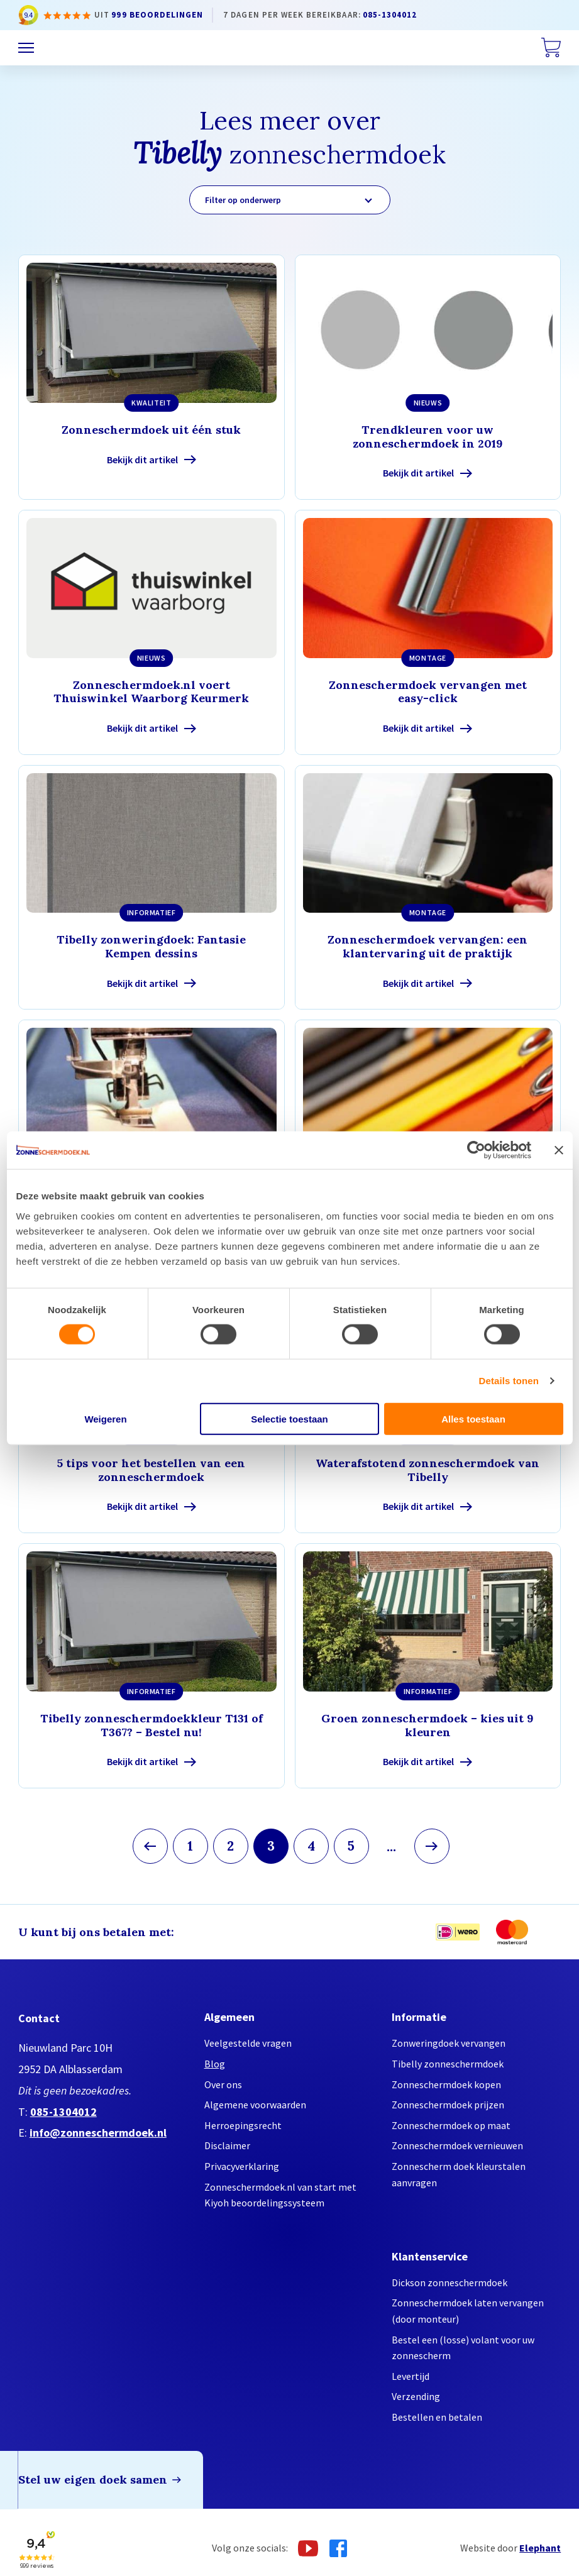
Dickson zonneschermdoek (449, 2282)
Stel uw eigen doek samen (92, 2479)
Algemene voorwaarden (255, 2104)
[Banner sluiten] (558, 1150)
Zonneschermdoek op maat (451, 2125)
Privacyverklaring (241, 2166)
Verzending (416, 2396)
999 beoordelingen (157, 14)
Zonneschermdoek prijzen (448, 2104)
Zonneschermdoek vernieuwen (457, 2145)
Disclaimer (227, 2145)
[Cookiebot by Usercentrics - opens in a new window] (476, 1150)
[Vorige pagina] (150, 1846)
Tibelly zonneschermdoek (448, 2063)
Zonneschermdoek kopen (446, 2084)
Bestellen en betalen (437, 2417)
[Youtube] (308, 2548)
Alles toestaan (473, 1418)
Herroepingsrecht (243, 2125)
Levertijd (410, 2376)
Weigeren (105, 1418)
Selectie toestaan (289, 1418)
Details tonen (509, 1380)
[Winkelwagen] (551, 48)
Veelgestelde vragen (248, 2043)
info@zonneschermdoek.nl (98, 2132)
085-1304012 (390, 14)
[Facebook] (338, 2548)
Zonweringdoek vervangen (448, 2043)
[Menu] (26, 48)
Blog (214, 2063)
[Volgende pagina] (431, 1846)
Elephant (540, 2547)
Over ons (223, 2084)
